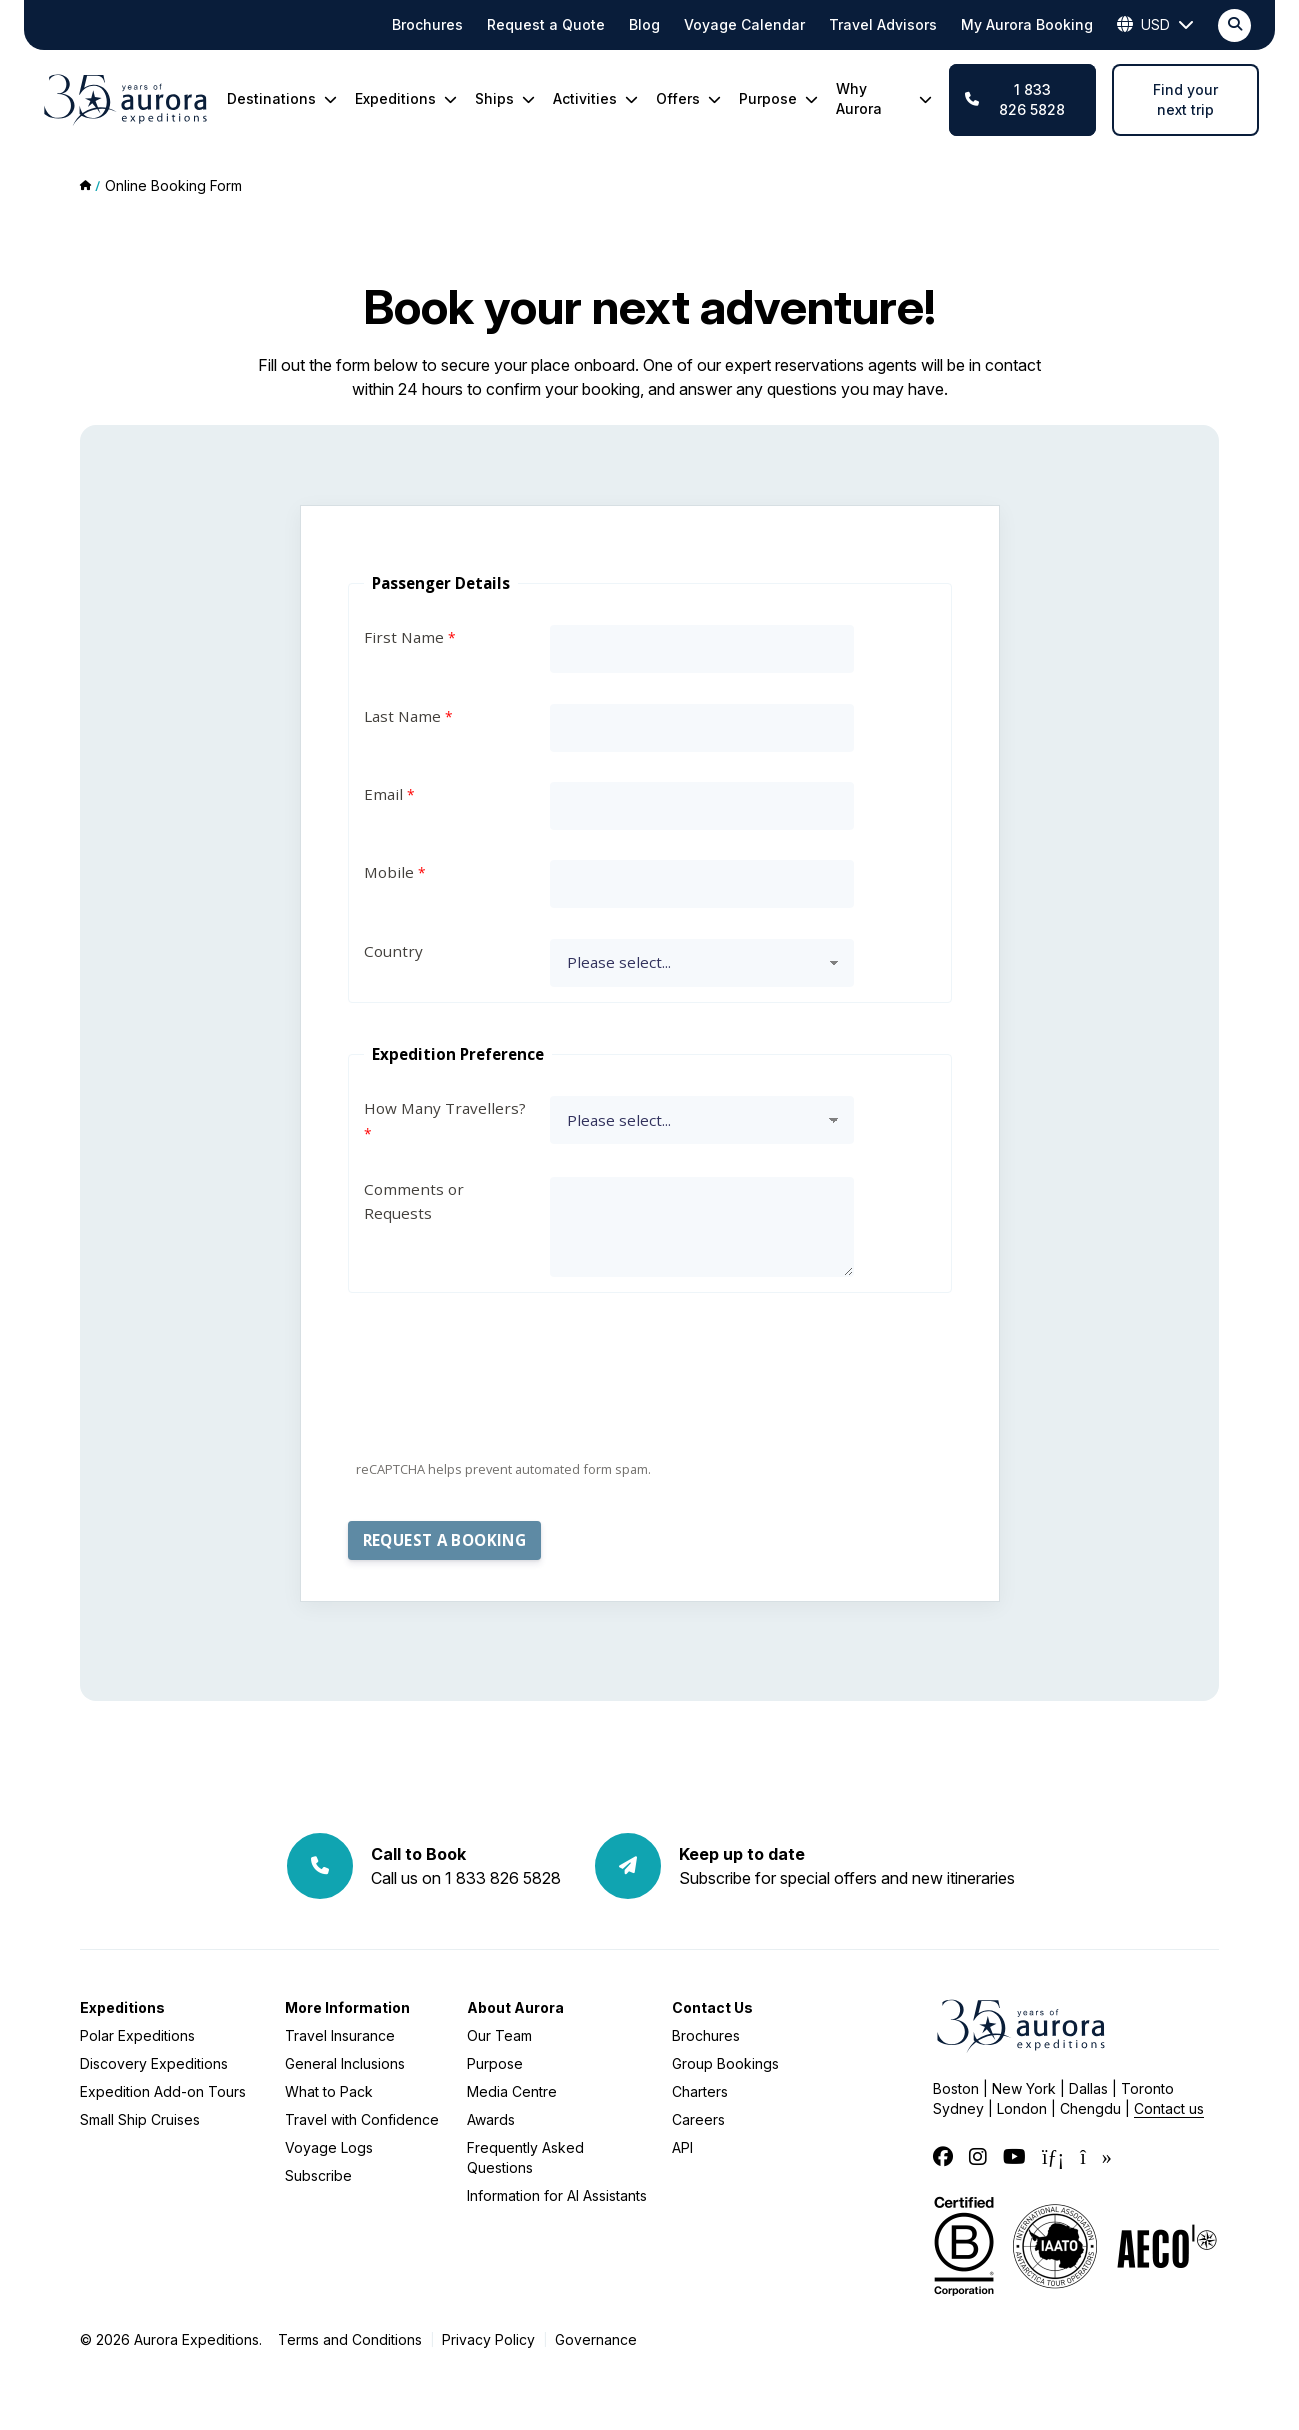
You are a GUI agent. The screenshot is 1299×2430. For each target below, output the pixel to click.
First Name (404, 637)
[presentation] (500, 1410)
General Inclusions (345, 2063)
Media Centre (512, 2091)
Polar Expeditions (137, 2035)
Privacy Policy (488, 2339)
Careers (698, 2119)
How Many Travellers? (445, 1108)
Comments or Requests (414, 1201)
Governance (596, 2339)
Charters (700, 2091)
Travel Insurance (340, 2035)
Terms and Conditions (350, 2339)
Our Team (499, 2035)
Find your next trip (1185, 99)
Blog (644, 24)
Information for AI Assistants (557, 2195)
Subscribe (318, 2175)
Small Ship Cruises (140, 2119)
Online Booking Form (173, 185)
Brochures (427, 24)
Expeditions (122, 2007)
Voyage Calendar (744, 24)
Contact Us (712, 2007)
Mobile (389, 872)
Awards (491, 2119)
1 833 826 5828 (1015, 99)
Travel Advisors (883, 24)
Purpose (495, 2063)
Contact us (1169, 2108)
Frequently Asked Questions (525, 2157)
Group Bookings (725, 2063)
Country (393, 951)
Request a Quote (546, 24)
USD (1155, 25)
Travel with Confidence (362, 2119)
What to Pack (329, 2091)
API (682, 2147)
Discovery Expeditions (154, 2063)
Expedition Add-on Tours (163, 2091)
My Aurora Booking (1027, 24)
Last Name (402, 716)
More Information (347, 2007)
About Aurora (515, 2007)
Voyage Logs (329, 2147)
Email (383, 794)
